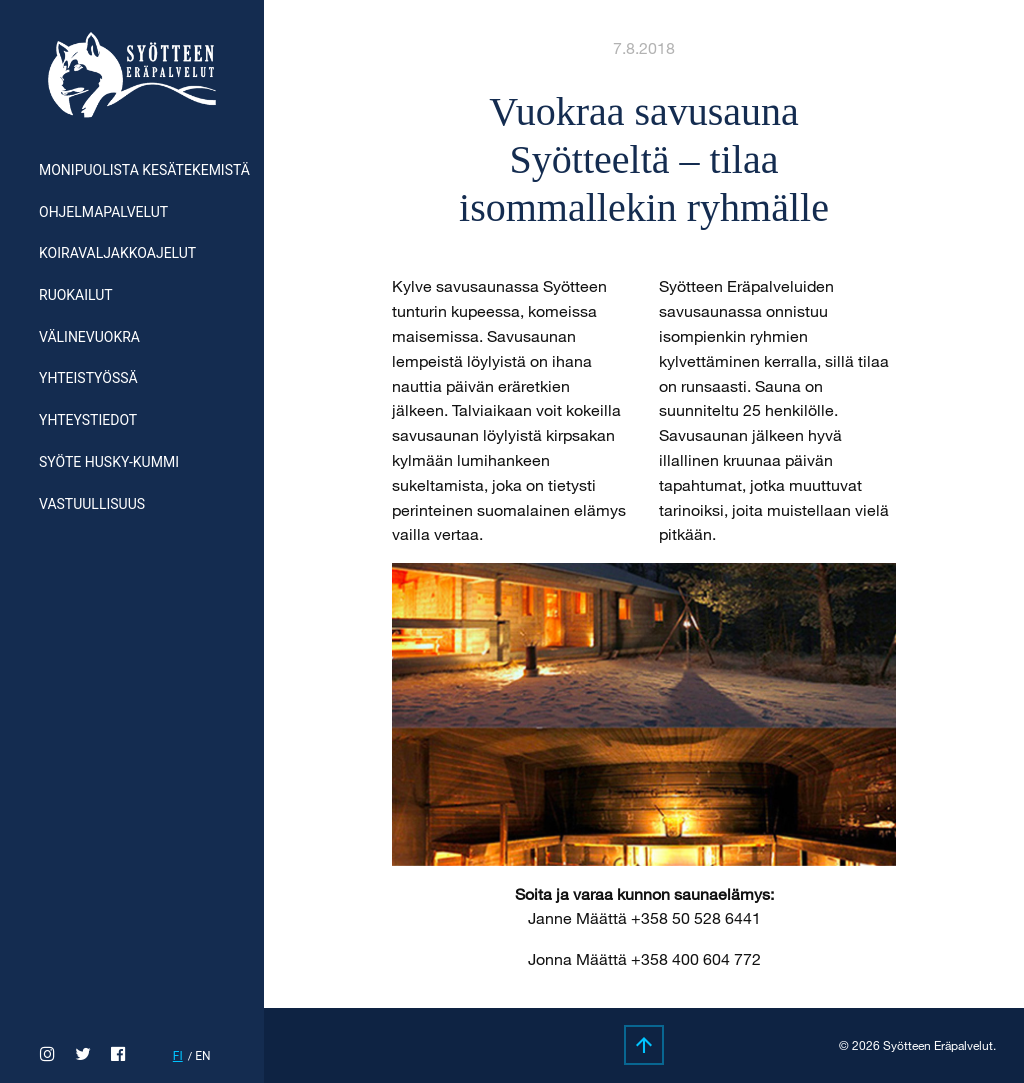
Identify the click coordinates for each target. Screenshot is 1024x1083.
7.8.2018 (644, 47)
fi (178, 1056)
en (202, 1056)
